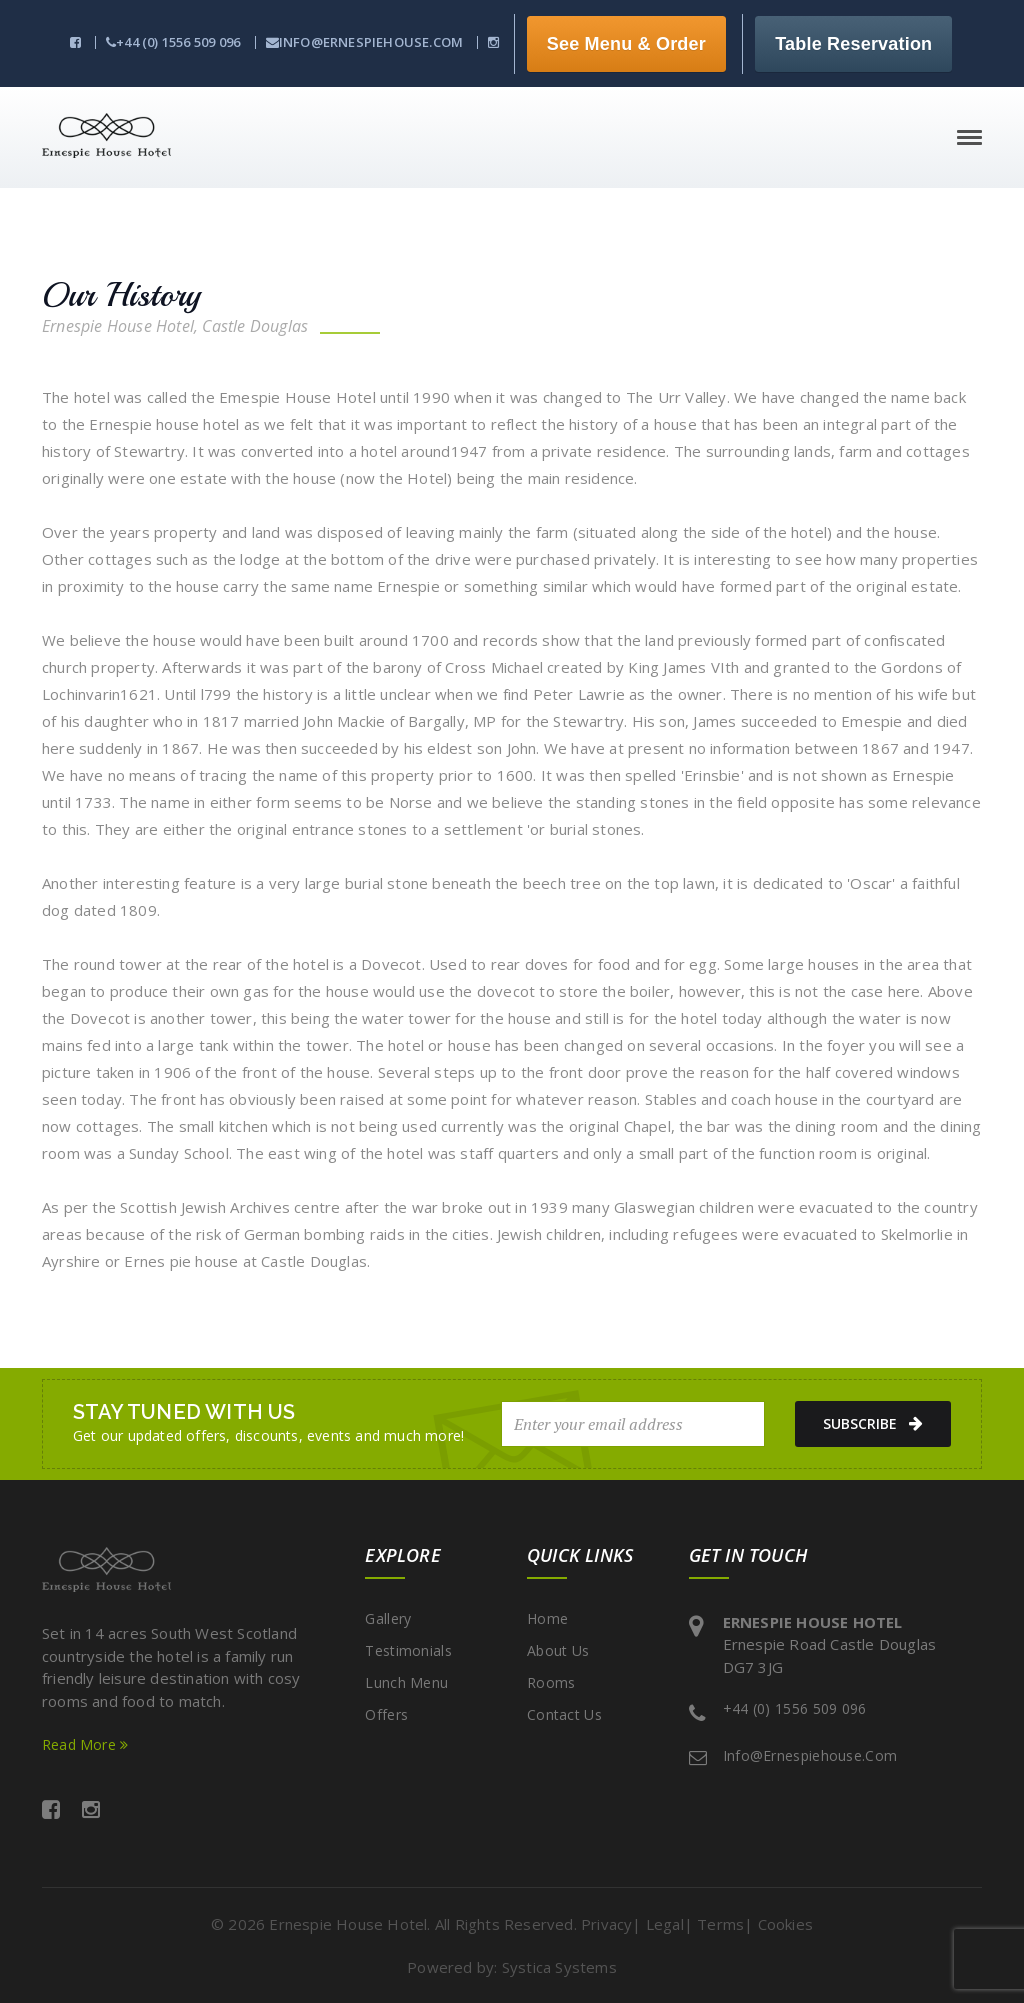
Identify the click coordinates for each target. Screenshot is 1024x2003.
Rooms (551, 1682)
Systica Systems (559, 1967)
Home (547, 1618)
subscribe (873, 1424)
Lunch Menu (406, 1682)
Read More (85, 1744)
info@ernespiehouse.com (365, 42)
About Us (558, 1650)
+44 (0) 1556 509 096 (173, 42)
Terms (720, 1924)
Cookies (785, 1924)
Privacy (606, 1924)
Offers (386, 1714)
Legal (665, 1924)
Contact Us (564, 1714)
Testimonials (408, 1650)
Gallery (388, 1618)
